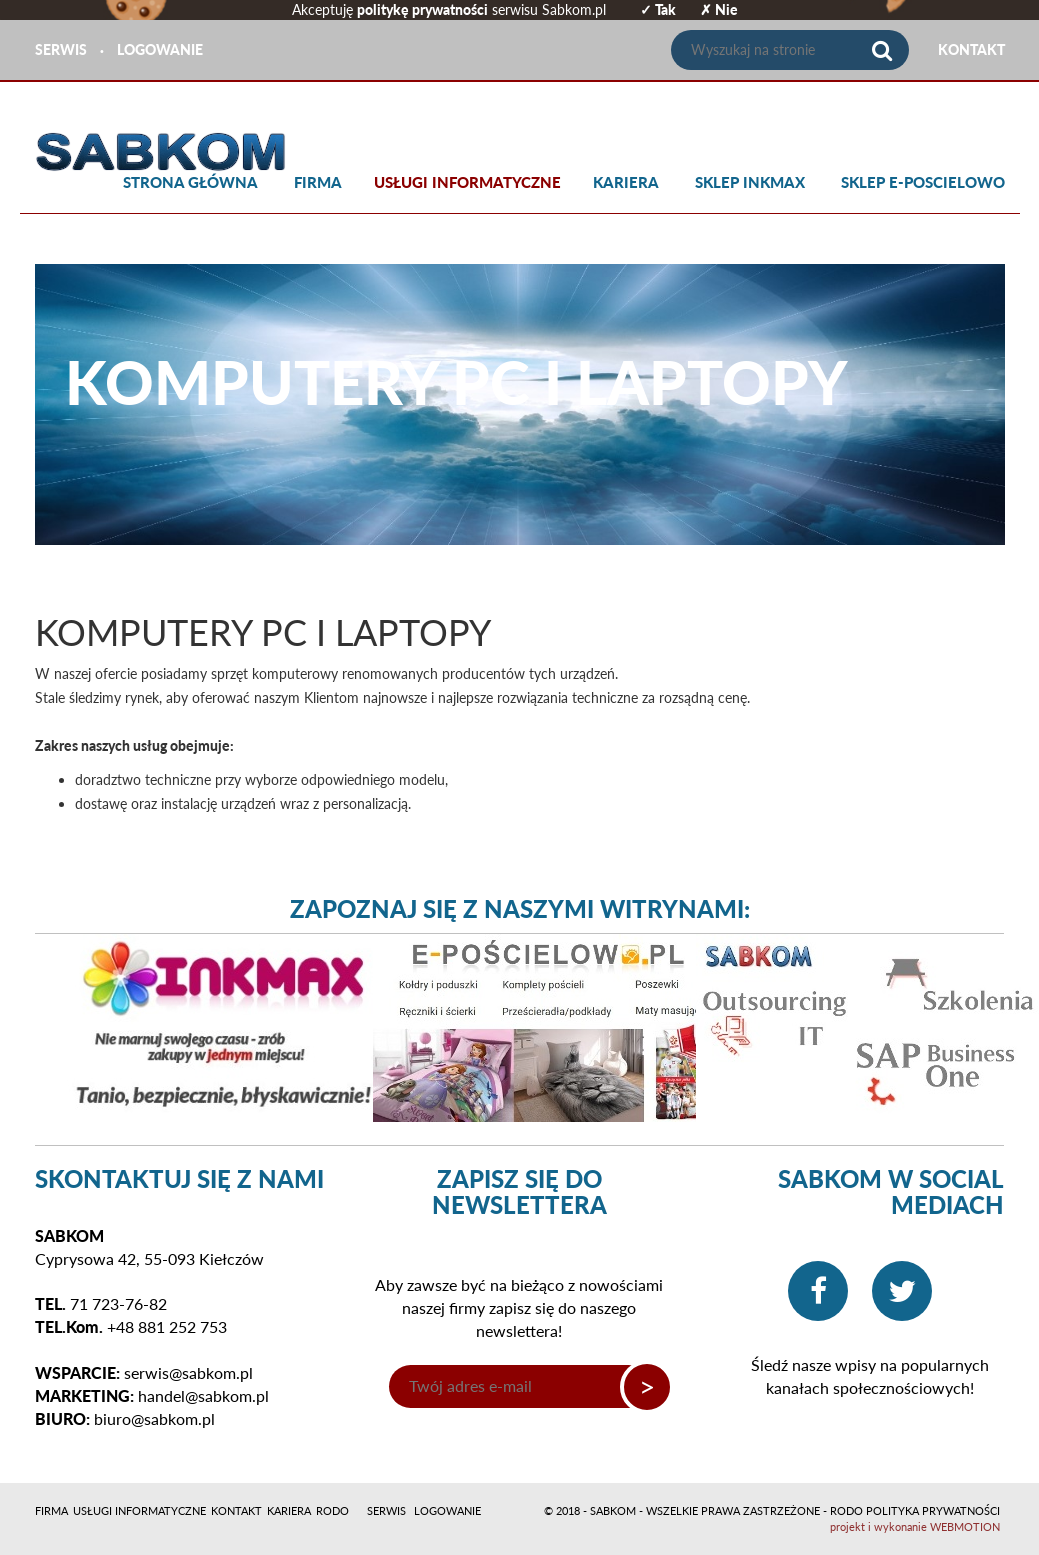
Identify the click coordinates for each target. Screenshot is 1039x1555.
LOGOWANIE (160, 49)
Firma (318, 182)
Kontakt (236, 1510)
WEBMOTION (965, 1526)
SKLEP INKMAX (750, 182)
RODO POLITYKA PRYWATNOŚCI (915, 1510)
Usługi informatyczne (467, 182)
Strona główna (190, 182)
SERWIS (61, 49)
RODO (332, 1510)
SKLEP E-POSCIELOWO (923, 182)
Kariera (626, 182)
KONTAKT (971, 49)
